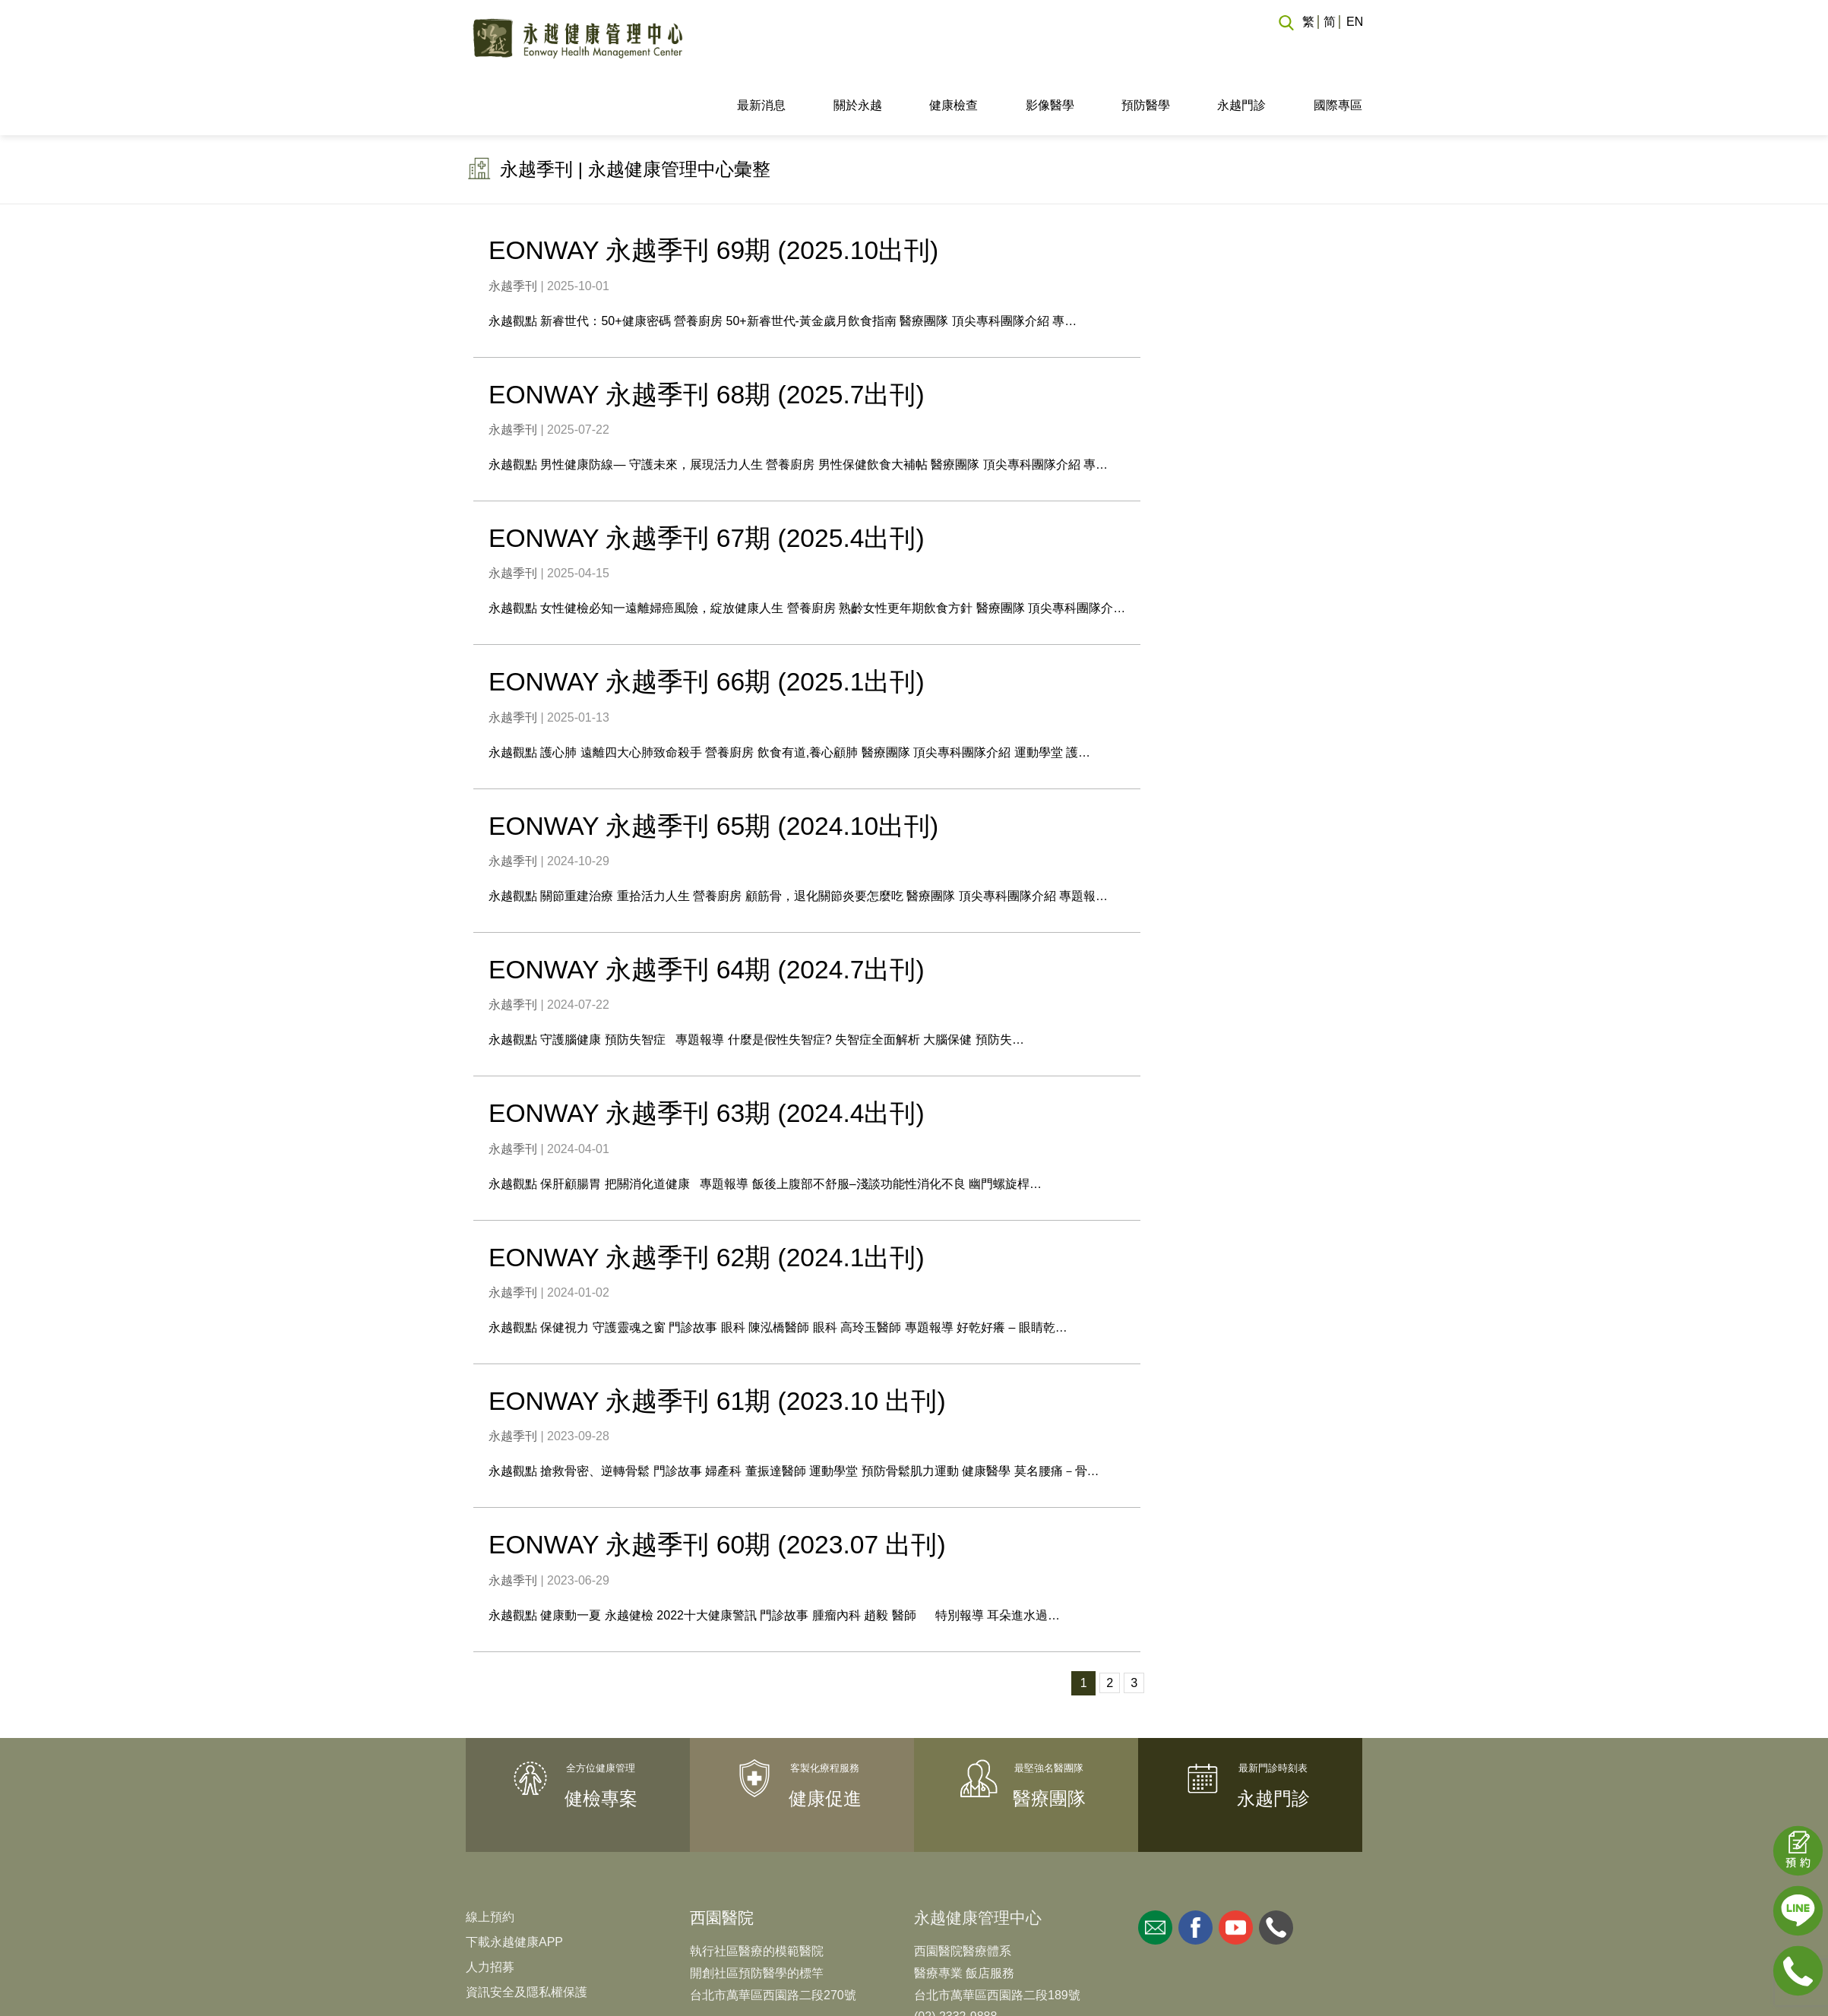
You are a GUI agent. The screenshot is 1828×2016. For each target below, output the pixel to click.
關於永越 (857, 48)
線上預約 (490, 1855)
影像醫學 (1050, 48)
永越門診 (1241, 48)
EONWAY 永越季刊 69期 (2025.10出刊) (715, 193)
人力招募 (490, 1905)
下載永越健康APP (514, 1880)
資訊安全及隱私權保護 (526, 1930)
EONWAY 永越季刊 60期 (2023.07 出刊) (719, 1483)
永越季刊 (513, 228)
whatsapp (1276, 1866)
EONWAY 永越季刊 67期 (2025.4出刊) (708, 480)
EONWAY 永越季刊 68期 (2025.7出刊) (708, 336)
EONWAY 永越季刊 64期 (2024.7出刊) (708, 910)
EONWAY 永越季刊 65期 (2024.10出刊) (715, 766)
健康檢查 (953, 48)
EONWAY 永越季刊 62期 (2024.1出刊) (708, 1197)
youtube (1236, 1866)
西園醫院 (722, 1856)
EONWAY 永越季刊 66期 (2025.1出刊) (708, 622)
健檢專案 (601, 1737)
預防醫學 (1145, 48)
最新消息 (761, 48)
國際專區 (1338, 48)
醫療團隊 (1049, 1737)
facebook (1195, 1866)
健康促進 (825, 1737)
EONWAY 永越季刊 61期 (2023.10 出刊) (719, 1340)
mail (1155, 1866)
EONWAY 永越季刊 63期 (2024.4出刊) (708, 1053)
